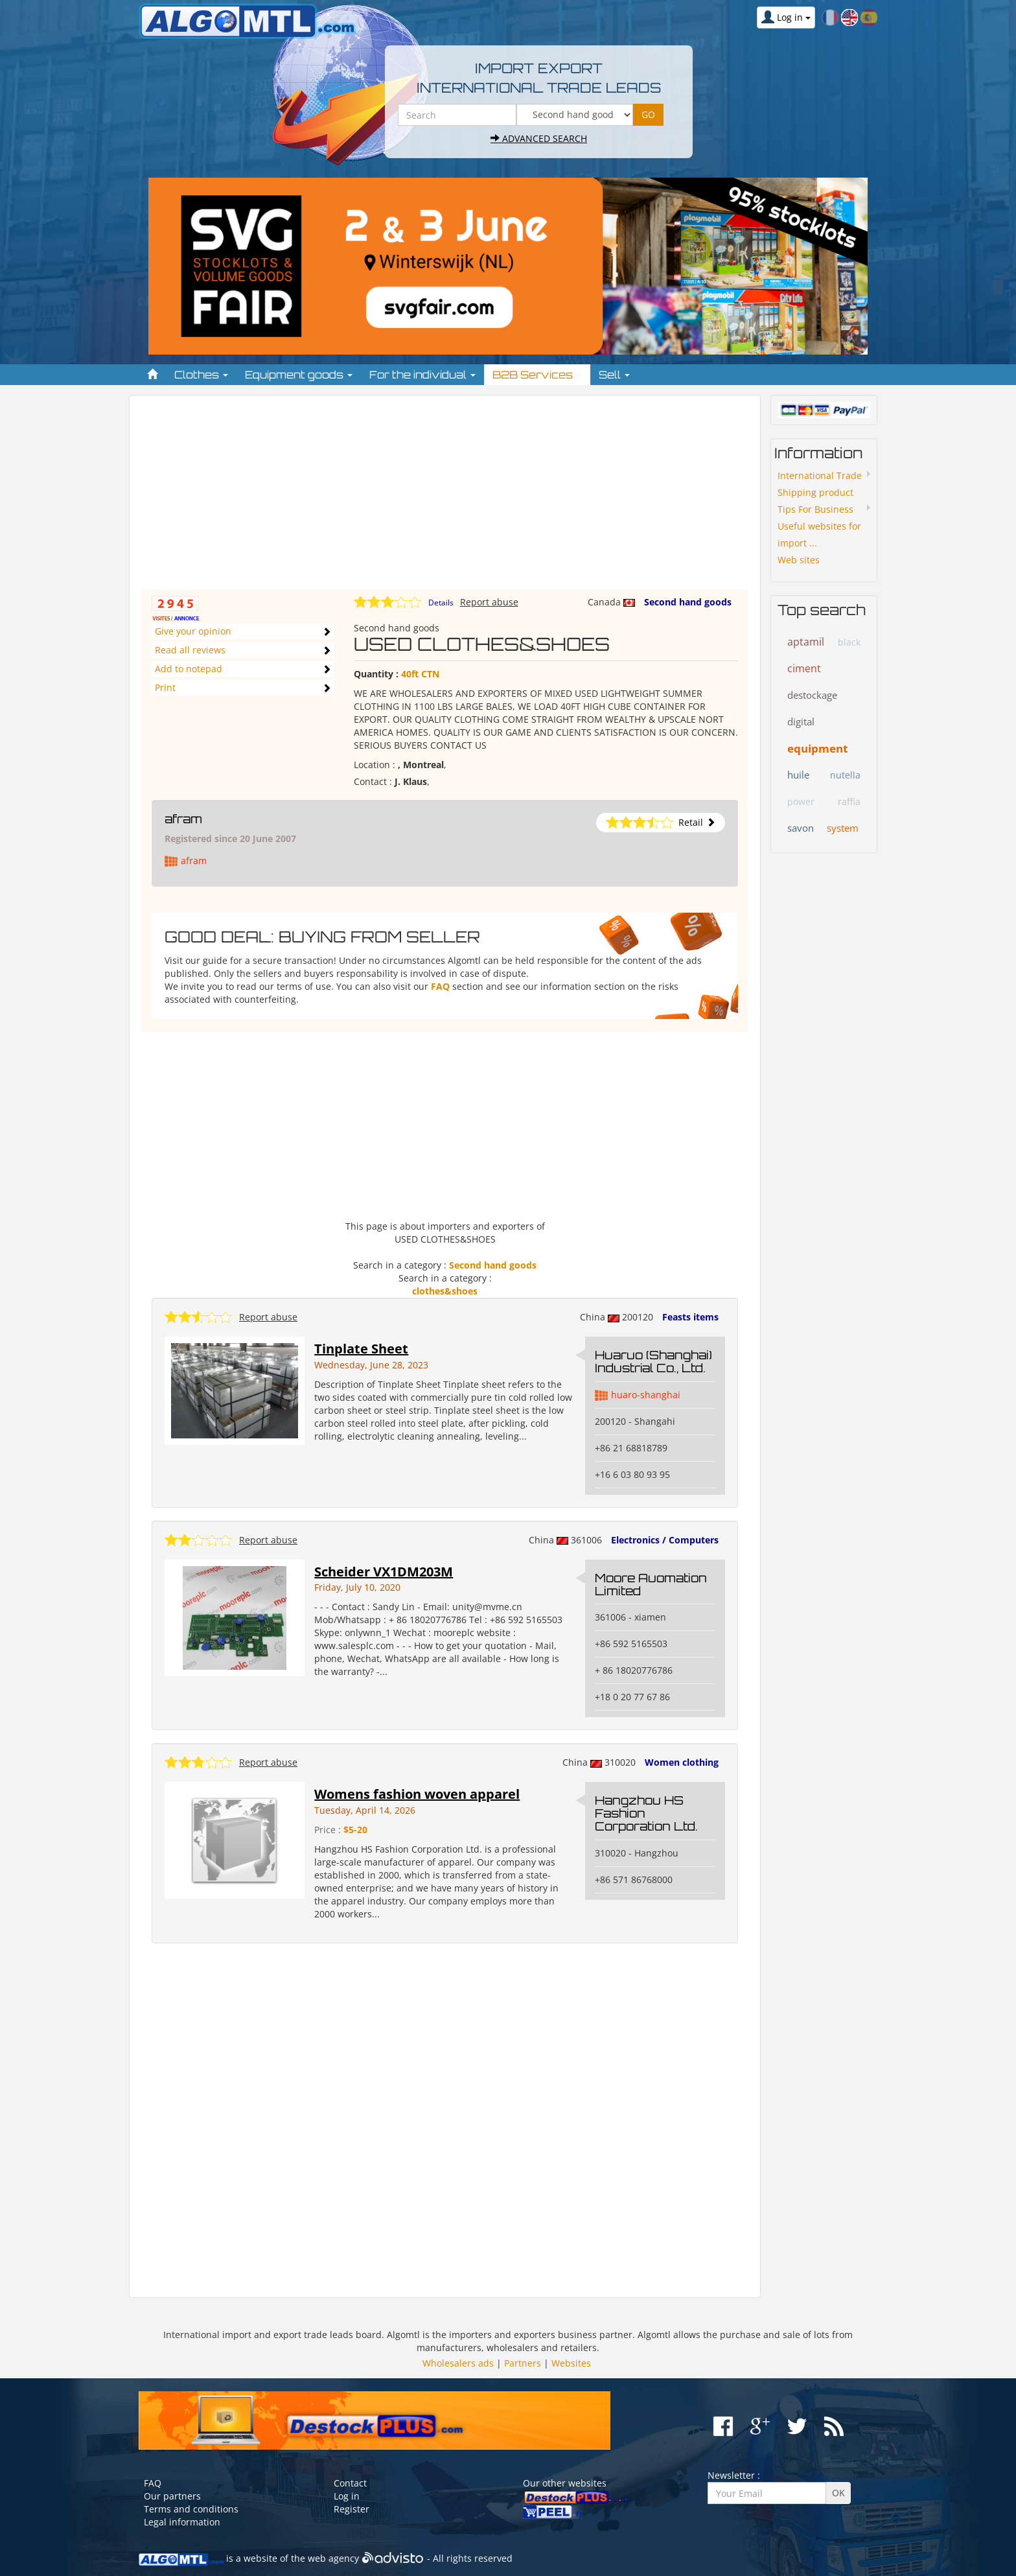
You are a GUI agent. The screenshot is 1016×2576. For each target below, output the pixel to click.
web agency (333, 2558)
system (843, 827)
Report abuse (489, 602)
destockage (812, 694)
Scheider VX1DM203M (383, 1571)
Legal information (182, 2522)
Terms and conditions (191, 2509)
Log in (347, 2496)
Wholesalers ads (458, 2363)
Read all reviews (190, 650)
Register (351, 2509)
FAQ (440, 986)
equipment (817, 748)
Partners (522, 2363)
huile (798, 774)
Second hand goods (688, 602)
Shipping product (815, 492)
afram (183, 819)
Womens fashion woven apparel (417, 1794)
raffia (849, 801)
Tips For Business (815, 509)
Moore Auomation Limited (651, 1584)
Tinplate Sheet (361, 1348)
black (849, 642)
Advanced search (539, 138)
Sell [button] (614, 374)
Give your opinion (193, 631)
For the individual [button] (422, 374)
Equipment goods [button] (298, 374)
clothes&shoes (445, 1291)
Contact (350, 2483)
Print (165, 687)
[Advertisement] (445, 498)
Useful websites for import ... (819, 534)
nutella (845, 775)
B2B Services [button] (537, 374)
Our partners (172, 2496)
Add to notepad (188, 668)
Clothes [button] (201, 374)
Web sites (799, 560)
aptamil (805, 642)
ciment (804, 668)
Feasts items (690, 1317)
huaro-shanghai (645, 1394)
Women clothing (682, 1762)
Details (441, 602)
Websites (571, 2363)
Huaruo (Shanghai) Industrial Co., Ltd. (653, 1361)
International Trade (820, 475)
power (800, 801)
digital (800, 721)
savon (800, 827)
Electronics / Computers (665, 1540)
